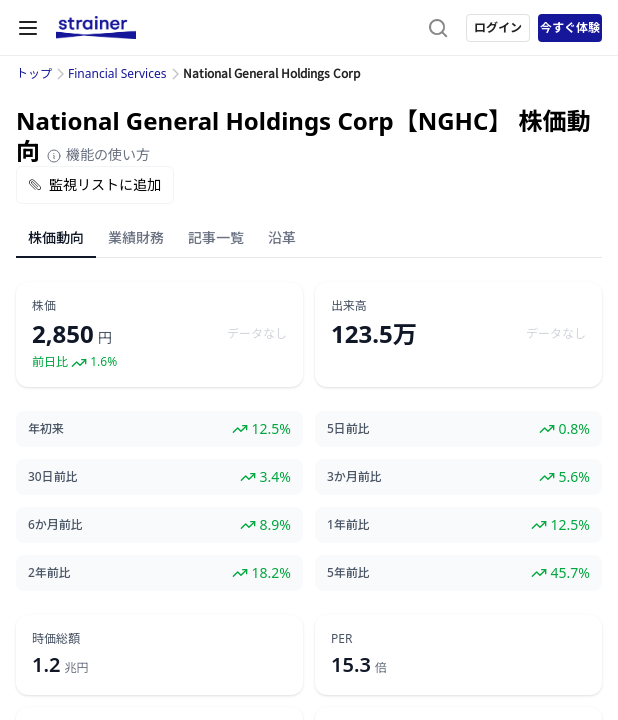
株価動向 (56, 237)
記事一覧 (216, 237)
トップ (34, 73)
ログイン (498, 27)
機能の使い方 (98, 154)
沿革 (282, 237)
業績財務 (136, 237)
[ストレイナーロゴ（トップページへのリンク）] (96, 28)
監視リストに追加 (95, 184)
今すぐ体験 (570, 27)
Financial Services (117, 73)
